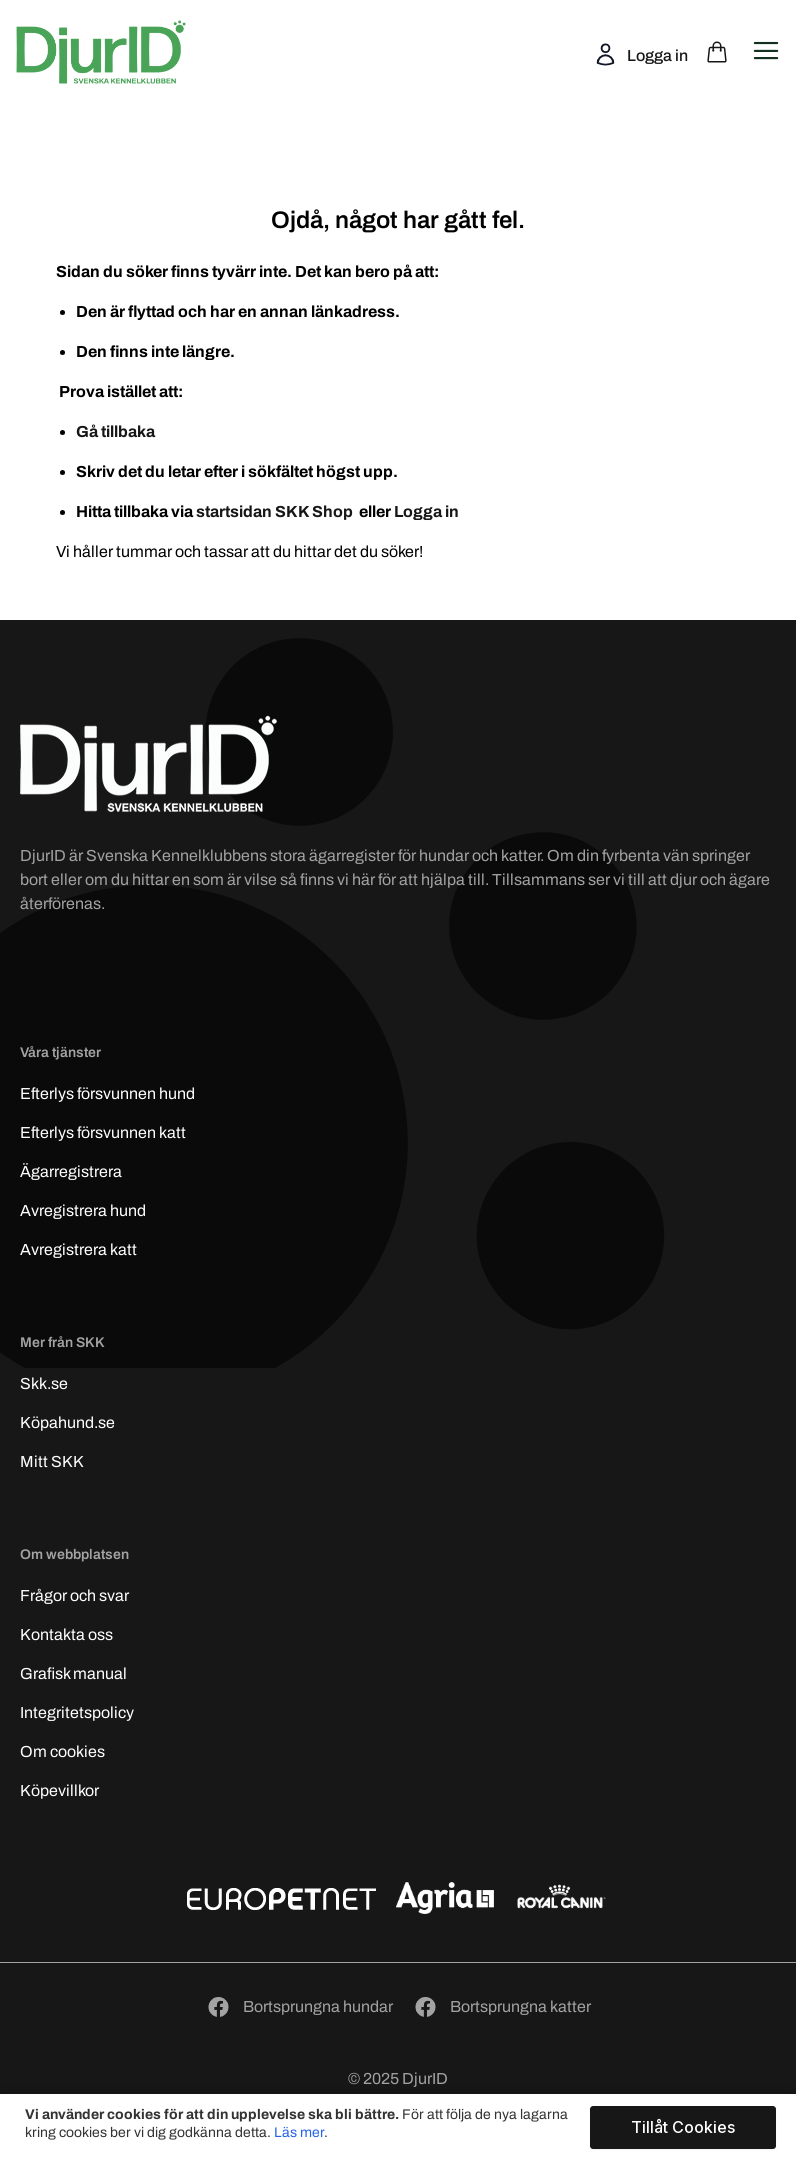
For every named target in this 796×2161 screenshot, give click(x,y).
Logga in (656, 55)
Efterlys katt (103, 1132)
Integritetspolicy (77, 1712)
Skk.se (44, 1383)
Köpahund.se (67, 1422)
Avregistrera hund (83, 1210)
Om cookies (62, 1751)
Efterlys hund (107, 1093)
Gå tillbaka (115, 431)
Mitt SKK (52, 1461)
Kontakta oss (66, 1634)
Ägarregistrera (71, 1171)
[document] (400, 2127)
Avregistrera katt (78, 1249)
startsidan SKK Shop (276, 511)
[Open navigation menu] (766, 51)
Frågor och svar (74, 1595)
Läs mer (299, 2132)
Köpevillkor (59, 1790)
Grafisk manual (73, 1673)
